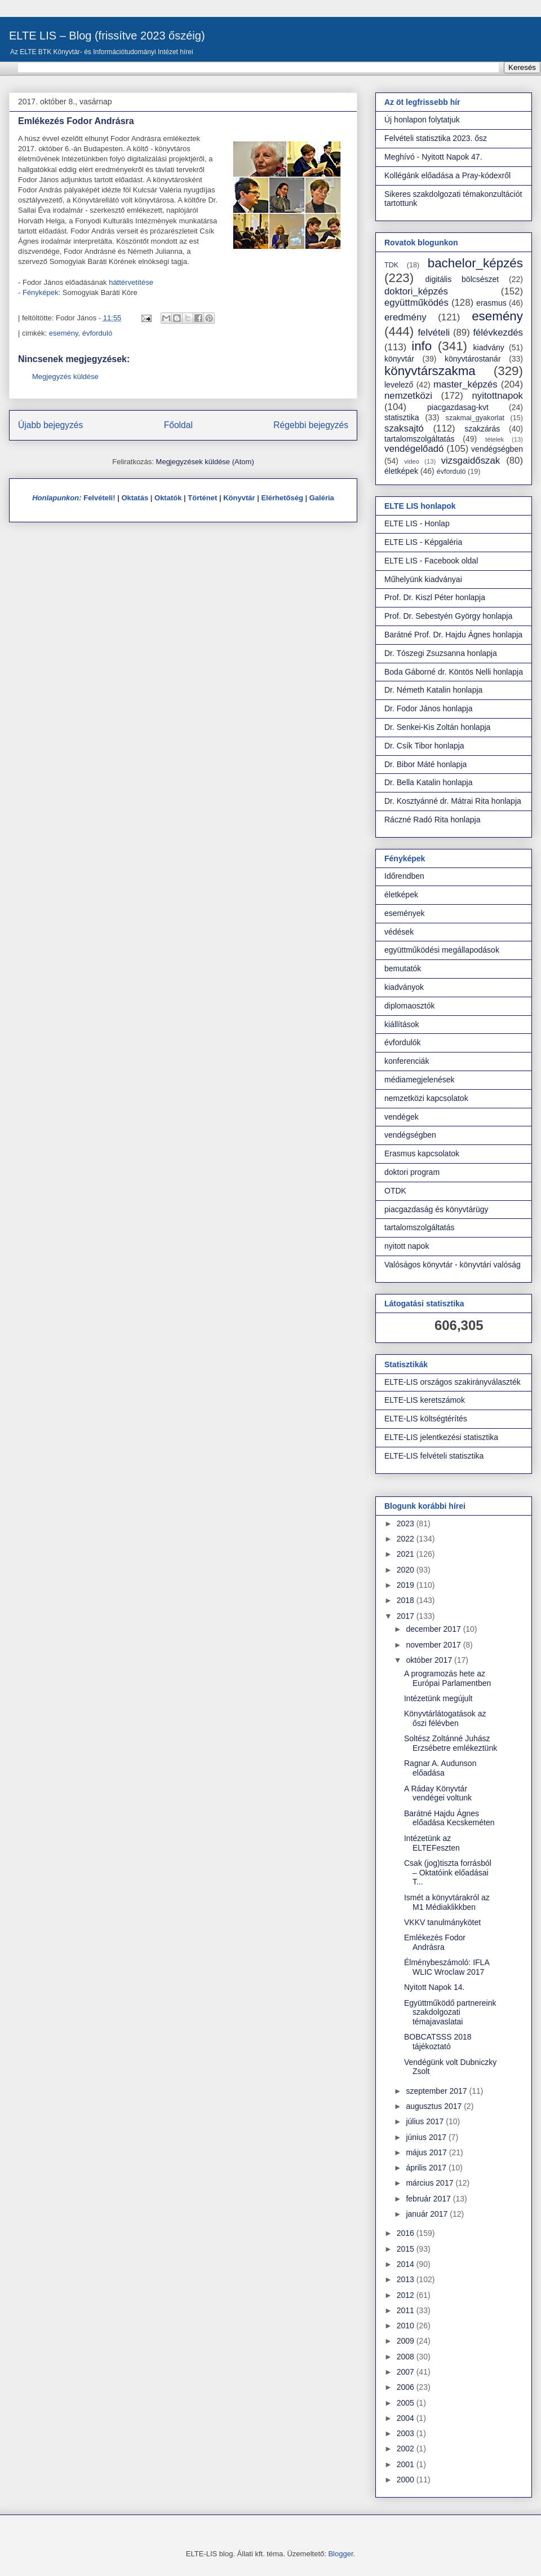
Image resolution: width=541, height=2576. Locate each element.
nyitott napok (406, 1245)
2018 (406, 1600)
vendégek (401, 1116)
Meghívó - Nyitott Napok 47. (433, 156)
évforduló (97, 333)
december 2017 (434, 1628)
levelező (398, 384)
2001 (406, 2464)
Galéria (321, 498)
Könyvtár (239, 498)
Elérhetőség (282, 498)
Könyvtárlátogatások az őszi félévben (445, 1718)
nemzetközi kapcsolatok (426, 1098)
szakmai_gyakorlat (475, 418)
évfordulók (402, 1042)
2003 (406, 2433)
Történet (202, 498)
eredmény (405, 317)
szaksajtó (404, 428)
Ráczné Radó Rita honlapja (432, 819)
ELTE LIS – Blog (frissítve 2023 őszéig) (107, 35)
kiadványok (404, 987)
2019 (406, 1584)
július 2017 (426, 2121)
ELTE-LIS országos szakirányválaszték (452, 1381)
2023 (406, 1523)
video (411, 461)
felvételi (434, 332)
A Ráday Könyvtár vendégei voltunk (438, 1793)
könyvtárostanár (473, 358)
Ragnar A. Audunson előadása (440, 1768)
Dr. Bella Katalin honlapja (428, 782)
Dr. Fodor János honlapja (428, 708)
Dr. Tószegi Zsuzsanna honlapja (440, 653)
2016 (406, 2233)
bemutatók (402, 968)
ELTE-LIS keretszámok (424, 1399)
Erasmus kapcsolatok (421, 1153)
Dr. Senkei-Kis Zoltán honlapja (437, 727)
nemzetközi (408, 395)
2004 (406, 2418)
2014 (406, 2264)
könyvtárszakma (430, 371)
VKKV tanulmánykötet (442, 1922)
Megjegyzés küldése (65, 376)
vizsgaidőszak (470, 460)
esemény (63, 333)
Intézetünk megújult (438, 1698)
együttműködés (416, 302)
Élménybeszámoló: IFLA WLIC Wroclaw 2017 (446, 1967)
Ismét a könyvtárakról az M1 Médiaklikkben (447, 1902)
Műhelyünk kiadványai (423, 579)
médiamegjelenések (419, 1079)
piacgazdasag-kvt (458, 407)
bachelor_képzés (475, 263)
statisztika (401, 417)
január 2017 (428, 2213)
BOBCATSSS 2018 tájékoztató (438, 2041)
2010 (406, 2325)
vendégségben (497, 448)
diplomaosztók (409, 1005)
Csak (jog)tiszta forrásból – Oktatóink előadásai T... (447, 1873)
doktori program (412, 1172)
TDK (391, 265)
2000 (406, 2479)
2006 (406, 2387)
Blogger (340, 2553)
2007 (406, 2371)
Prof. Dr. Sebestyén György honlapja (448, 615)
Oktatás (134, 498)
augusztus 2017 (435, 2106)
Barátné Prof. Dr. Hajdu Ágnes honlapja (453, 634)
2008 (406, 2356)
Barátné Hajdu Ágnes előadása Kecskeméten (449, 1818)
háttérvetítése (131, 282)
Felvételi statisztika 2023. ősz (435, 138)
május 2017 (427, 2152)
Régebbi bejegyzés (310, 425)
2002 (406, 2448)
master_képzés (465, 384)
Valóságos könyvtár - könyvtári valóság (452, 1264)
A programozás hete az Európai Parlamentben (447, 1678)
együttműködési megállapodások (441, 949)
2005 (406, 2402)
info (421, 346)
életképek (401, 470)
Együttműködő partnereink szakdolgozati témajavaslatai (450, 2012)
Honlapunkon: (56, 498)
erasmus (491, 302)
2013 (406, 2279)
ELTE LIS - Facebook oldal (431, 560)
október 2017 (430, 1660)
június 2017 (427, 2137)
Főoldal (178, 425)
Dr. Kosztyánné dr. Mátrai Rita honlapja (452, 800)
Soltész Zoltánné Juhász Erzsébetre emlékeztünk (450, 1743)
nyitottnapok (498, 395)
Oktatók (167, 498)
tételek (494, 439)
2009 (406, 2340)
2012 (406, 2295)
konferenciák (406, 1060)
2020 (406, 1569)
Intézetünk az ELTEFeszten (432, 1843)
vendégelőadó (414, 448)
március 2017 (430, 2182)
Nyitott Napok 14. (434, 1987)
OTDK (395, 1190)
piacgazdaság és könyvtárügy (436, 1209)
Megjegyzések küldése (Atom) (205, 461)
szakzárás (482, 428)
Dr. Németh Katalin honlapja (433, 689)
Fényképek (41, 292)
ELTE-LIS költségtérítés (425, 1418)
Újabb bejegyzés (50, 425)
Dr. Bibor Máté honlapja (425, 764)
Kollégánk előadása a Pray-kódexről (447, 175)
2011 (406, 2310)
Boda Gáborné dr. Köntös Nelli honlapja (453, 671)
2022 (406, 1538)
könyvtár (399, 358)
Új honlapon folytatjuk (422, 119)
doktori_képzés (416, 291)
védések (399, 931)
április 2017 (427, 2167)
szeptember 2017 (437, 2090)
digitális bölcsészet (462, 279)
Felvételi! (99, 498)
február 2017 (429, 2198)
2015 (406, 2248)
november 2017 (434, 1644)
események (404, 913)
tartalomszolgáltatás (419, 438)
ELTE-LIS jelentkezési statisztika (441, 1437)
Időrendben (404, 875)
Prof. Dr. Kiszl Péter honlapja (434, 597)
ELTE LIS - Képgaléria (423, 542)
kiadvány (488, 347)
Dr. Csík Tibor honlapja (424, 745)
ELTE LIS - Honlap (417, 523)
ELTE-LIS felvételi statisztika (434, 1455)
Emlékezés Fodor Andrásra (434, 1942)
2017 (406, 1616)
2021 (406, 1553)
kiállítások (401, 1024)
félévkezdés (498, 332)
